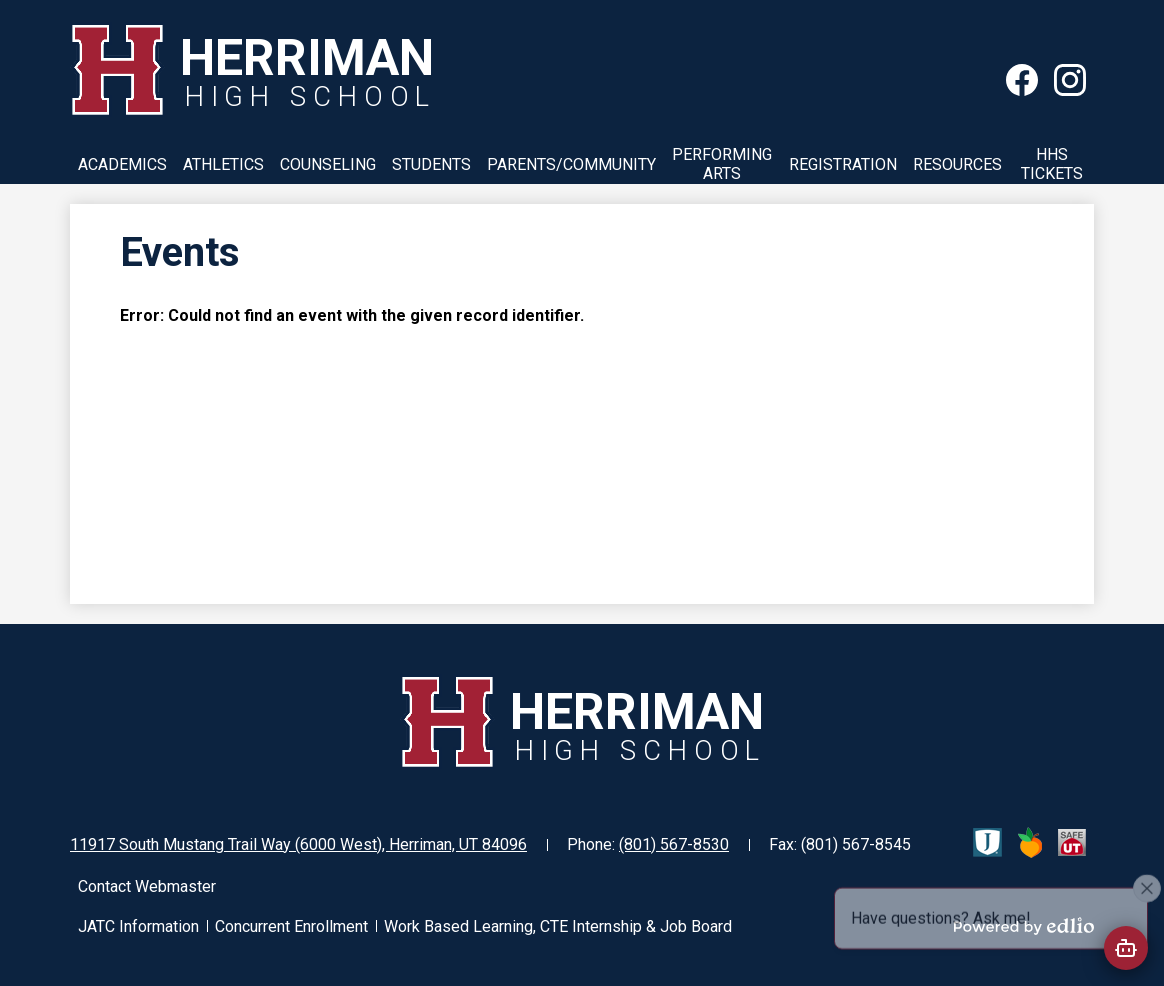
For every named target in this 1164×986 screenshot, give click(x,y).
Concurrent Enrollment (291, 926)
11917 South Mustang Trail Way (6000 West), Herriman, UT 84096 (298, 844)
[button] (122, 164)
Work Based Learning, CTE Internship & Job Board (558, 926)
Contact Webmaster (147, 886)
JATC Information (138, 926)
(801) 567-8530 (674, 844)
